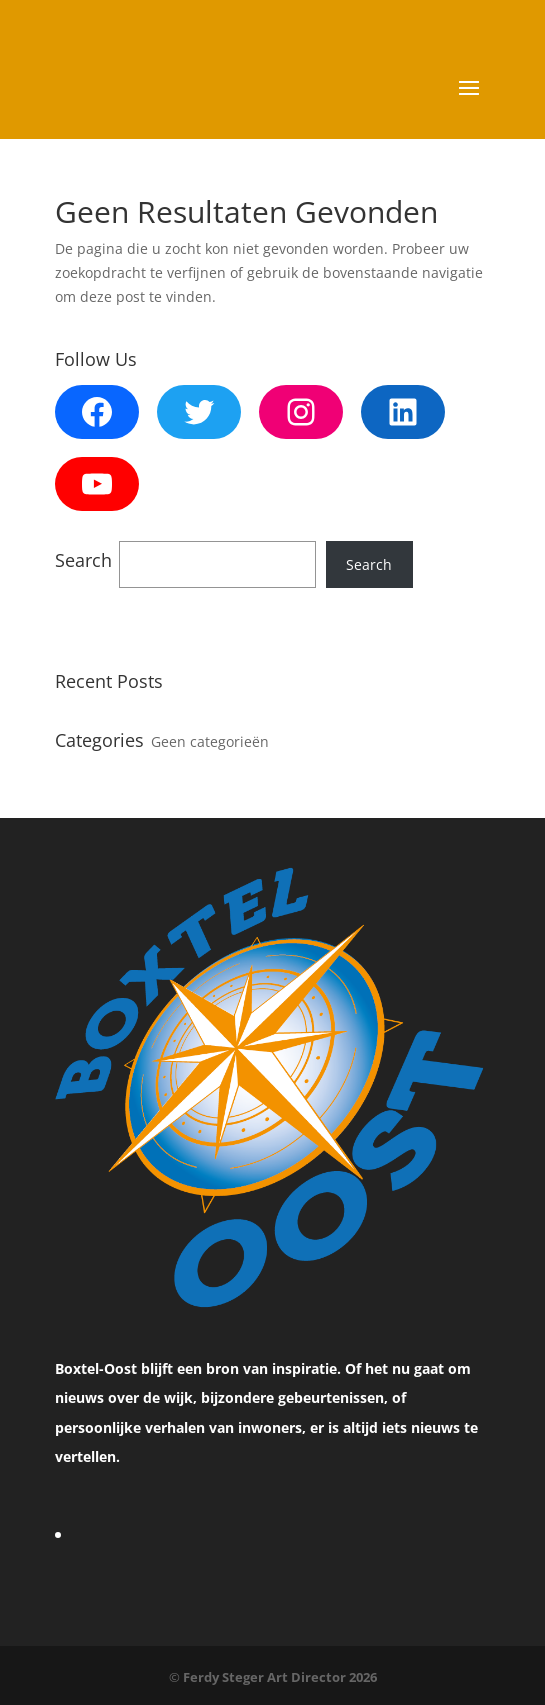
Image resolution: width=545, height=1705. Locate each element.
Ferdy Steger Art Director (266, 1677)
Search (369, 564)
